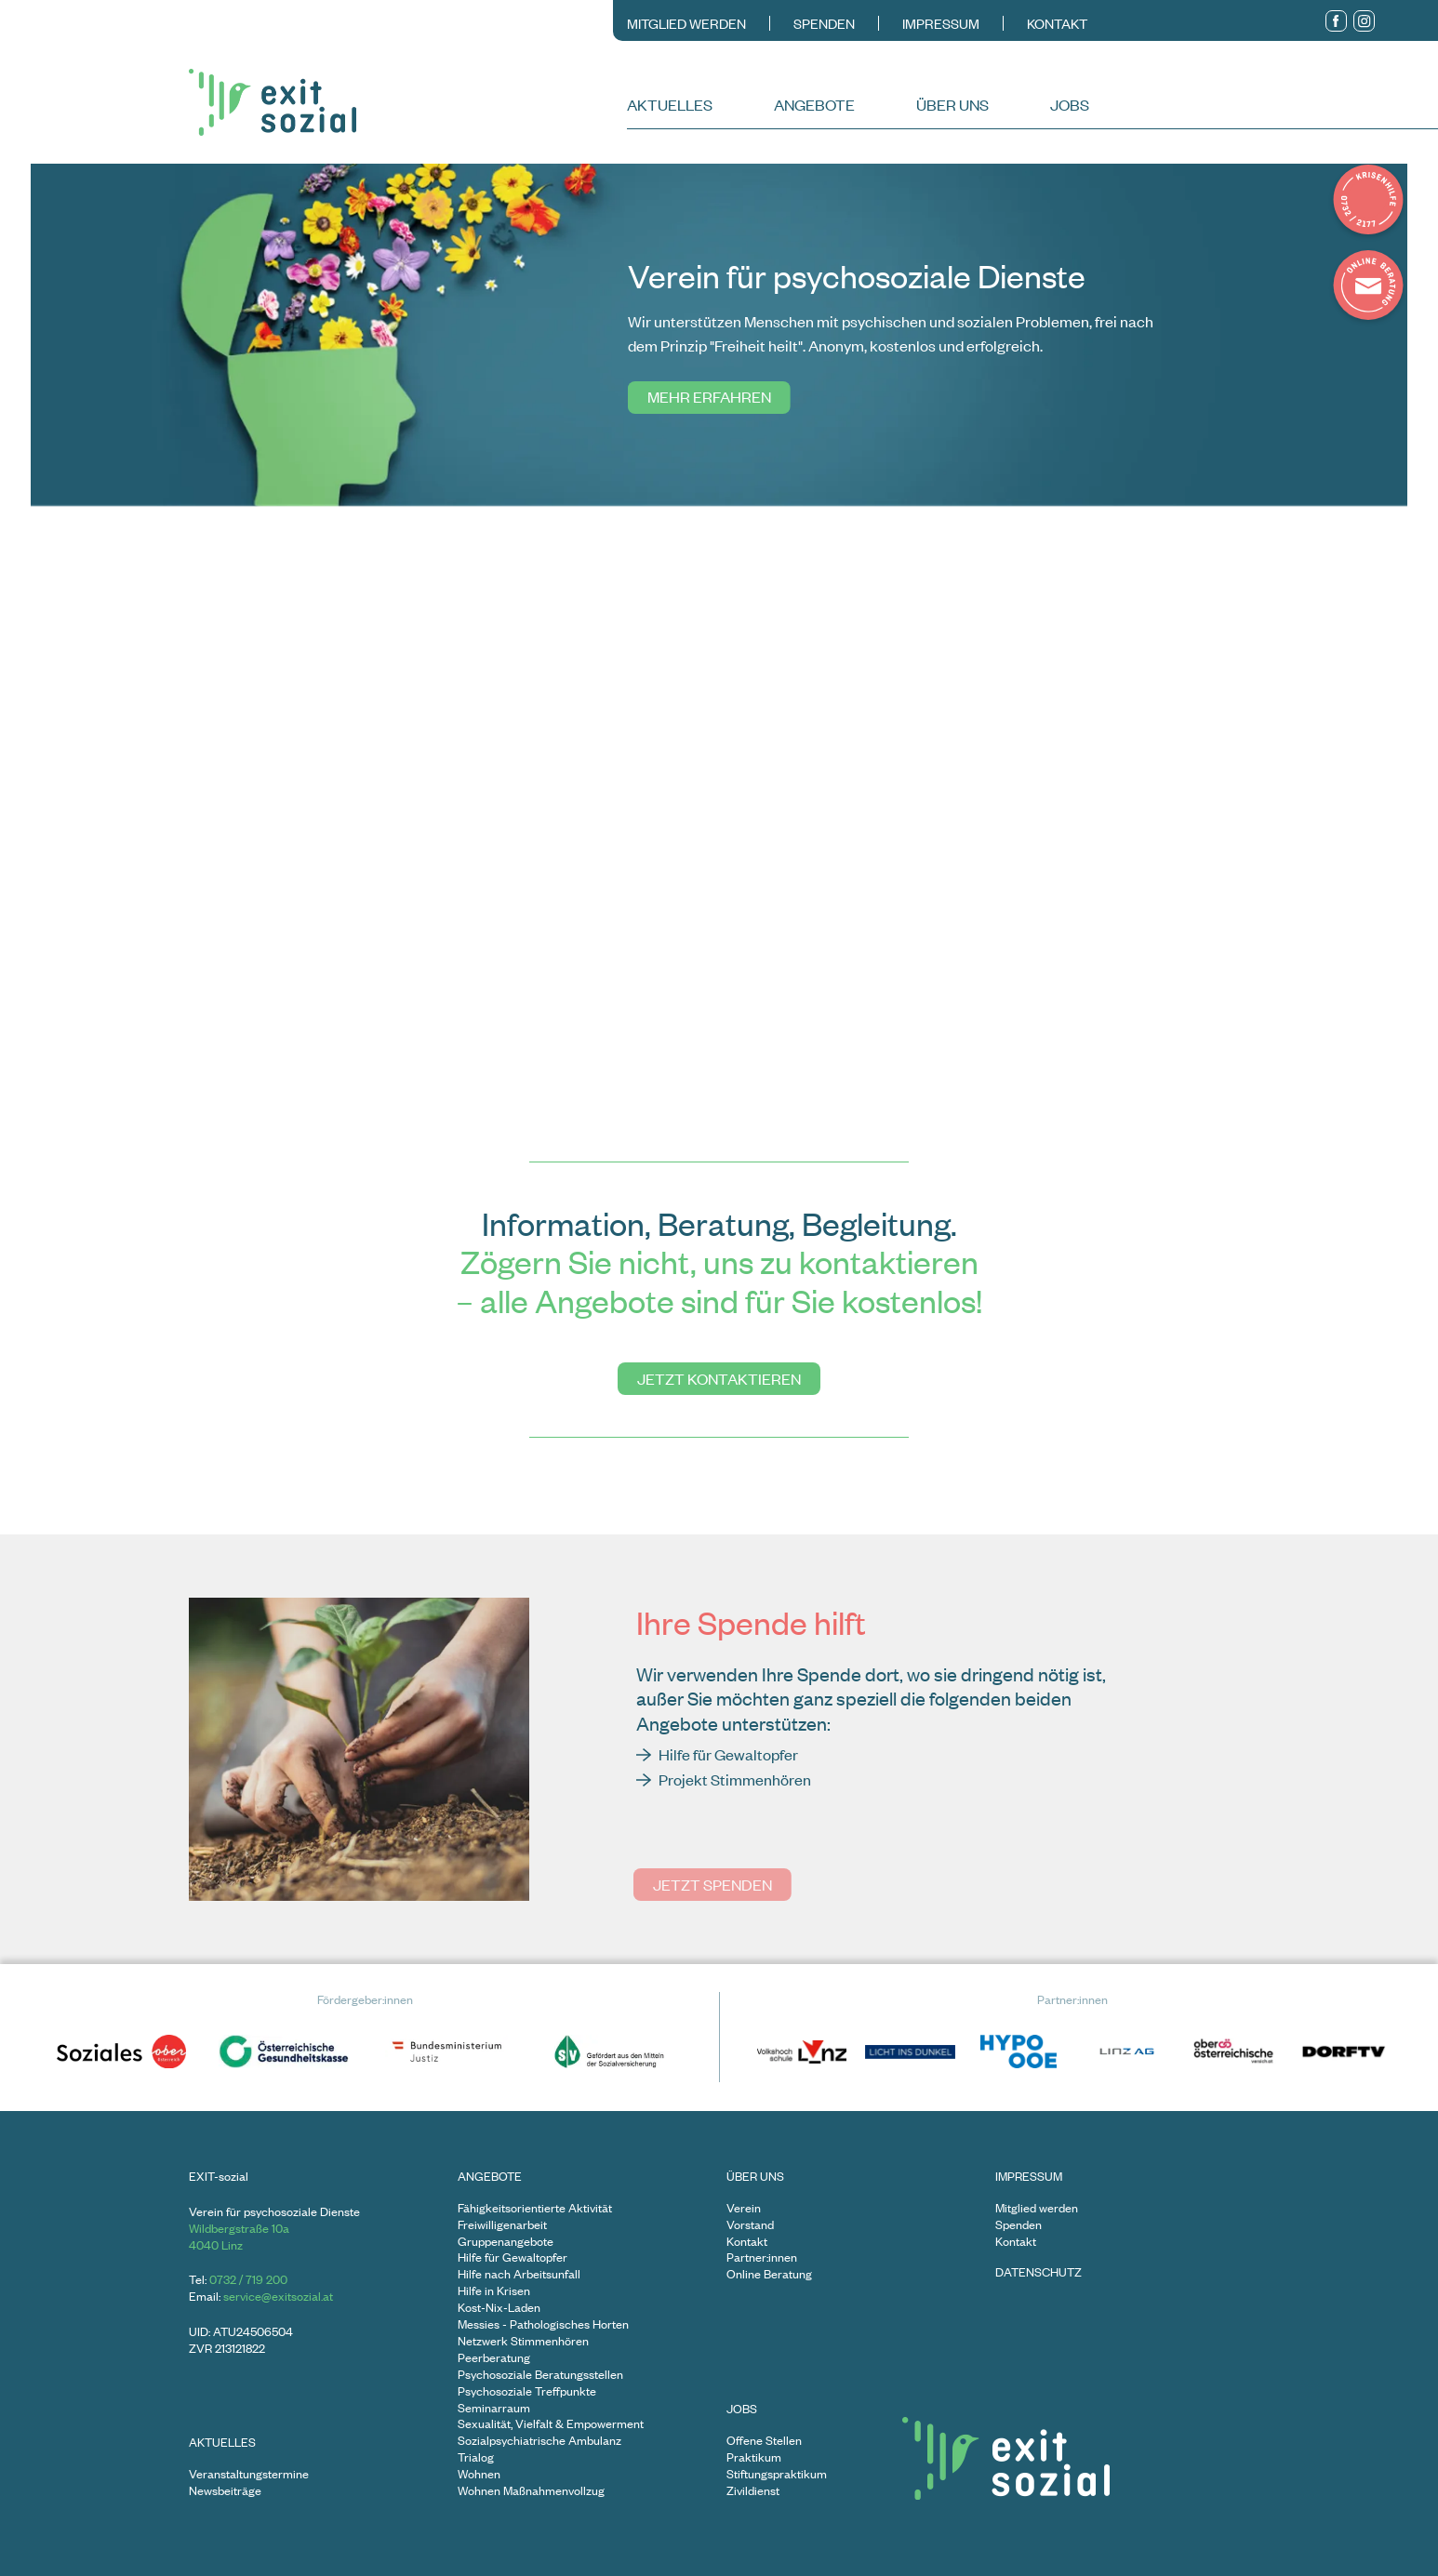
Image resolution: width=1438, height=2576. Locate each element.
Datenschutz (1038, 2272)
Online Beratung (769, 2274)
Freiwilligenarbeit (502, 2225)
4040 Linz (216, 2245)
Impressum (940, 23)
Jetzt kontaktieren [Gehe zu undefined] (719, 1378)
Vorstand (750, 2225)
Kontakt (1057, 23)
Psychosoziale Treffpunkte (527, 2391)
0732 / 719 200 (248, 2279)
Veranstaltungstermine (249, 2474)
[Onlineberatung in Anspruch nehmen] (1368, 287)
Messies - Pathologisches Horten (543, 2324)
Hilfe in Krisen (494, 2291)
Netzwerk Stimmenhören (523, 2341)
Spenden (824, 23)
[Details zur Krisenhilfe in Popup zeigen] (1368, 202)
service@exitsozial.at (278, 2296)
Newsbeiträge (225, 2491)
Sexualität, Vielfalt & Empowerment (551, 2424)
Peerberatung (494, 2358)
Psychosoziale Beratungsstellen (540, 2375)
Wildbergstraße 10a (239, 2228)
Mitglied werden (686, 23)
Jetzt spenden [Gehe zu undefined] (712, 1884)
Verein (743, 2208)
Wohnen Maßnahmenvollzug (531, 2491)
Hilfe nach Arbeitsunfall (519, 2274)
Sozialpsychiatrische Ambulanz (539, 2441)
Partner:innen (761, 2257)
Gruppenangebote (505, 2242)
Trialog (476, 2457)
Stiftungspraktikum (776, 2474)
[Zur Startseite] (405, 102)
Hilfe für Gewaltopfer (512, 2257)
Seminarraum (494, 2408)
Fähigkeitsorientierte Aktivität (535, 2208)
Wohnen (479, 2474)
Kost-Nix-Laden (499, 2308)
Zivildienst (752, 2491)
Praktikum (753, 2457)
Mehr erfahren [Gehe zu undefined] (705, 396)
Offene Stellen (764, 2441)
